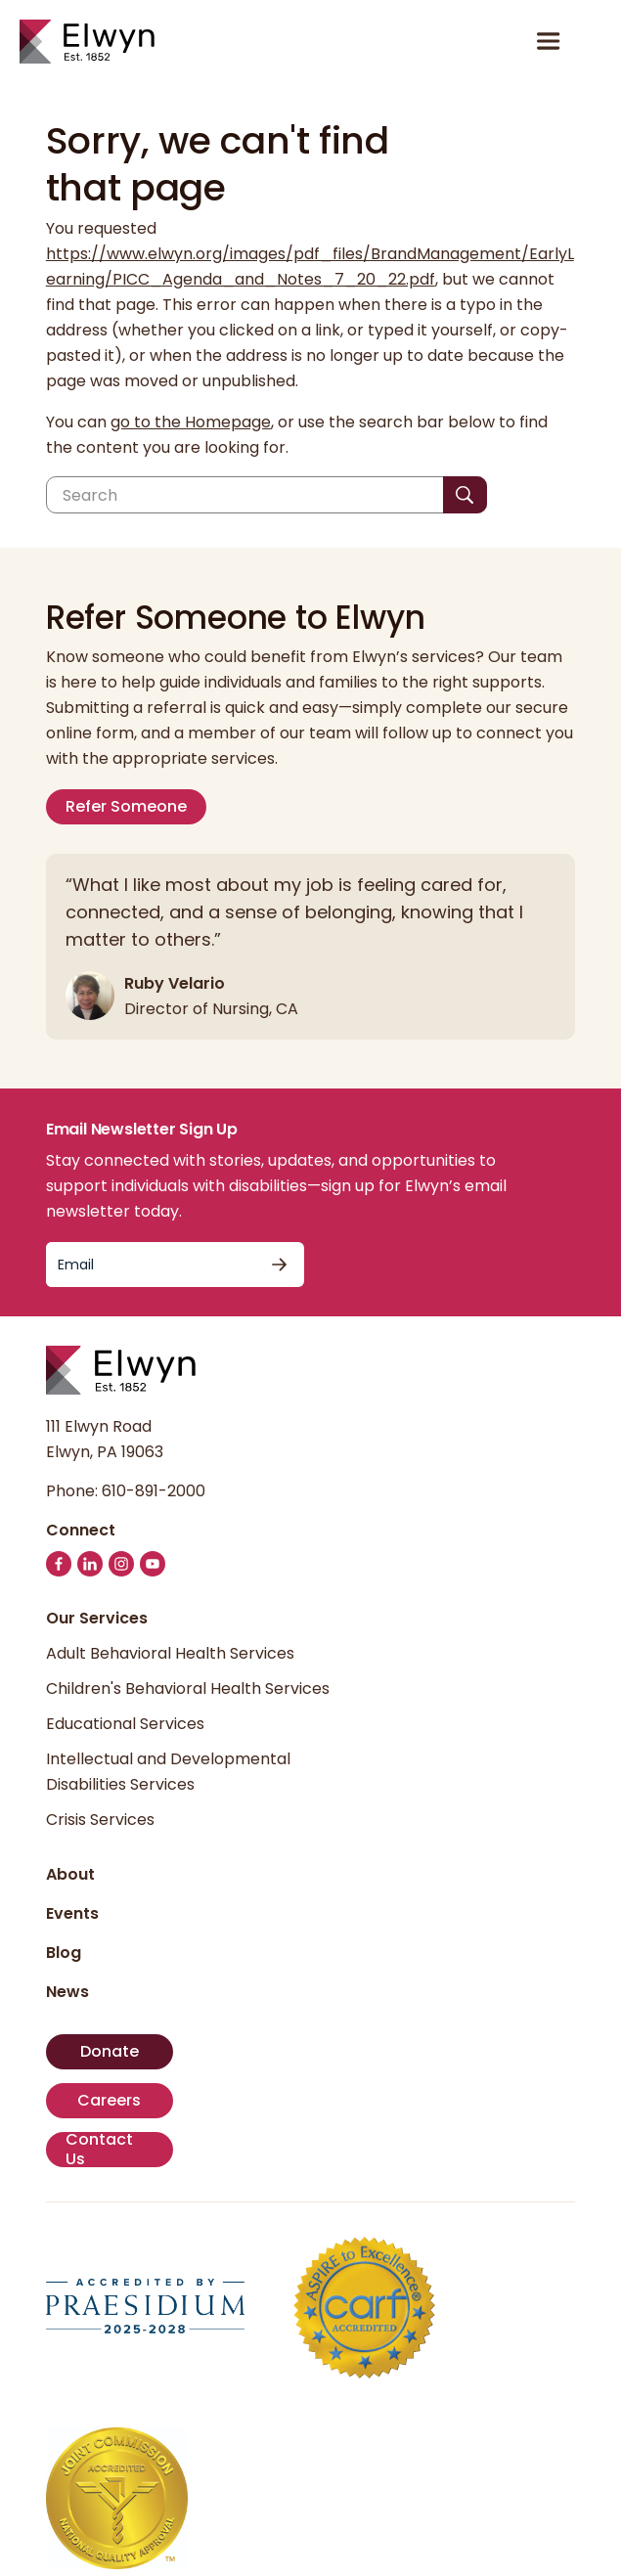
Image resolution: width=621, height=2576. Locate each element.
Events (72, 1913)
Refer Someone (126, 806)
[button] (592, 41)
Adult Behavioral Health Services (170, 1653)
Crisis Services (100, 1819)
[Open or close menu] (548, 41)
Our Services (97, 1618)
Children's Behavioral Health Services (188, 1688)
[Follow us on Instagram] (121, 1564)
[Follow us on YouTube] (152, 1564)
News (67, 1991)
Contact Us (99, 2149)
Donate (109, 2051)
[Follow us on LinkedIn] (90, 1564)
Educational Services (125, 1723)
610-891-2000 (153, 1491)
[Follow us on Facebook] (58, 1564)
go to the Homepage (191, 422)
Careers (109, 2100)
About (70, 1874)
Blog (63, 1952)
